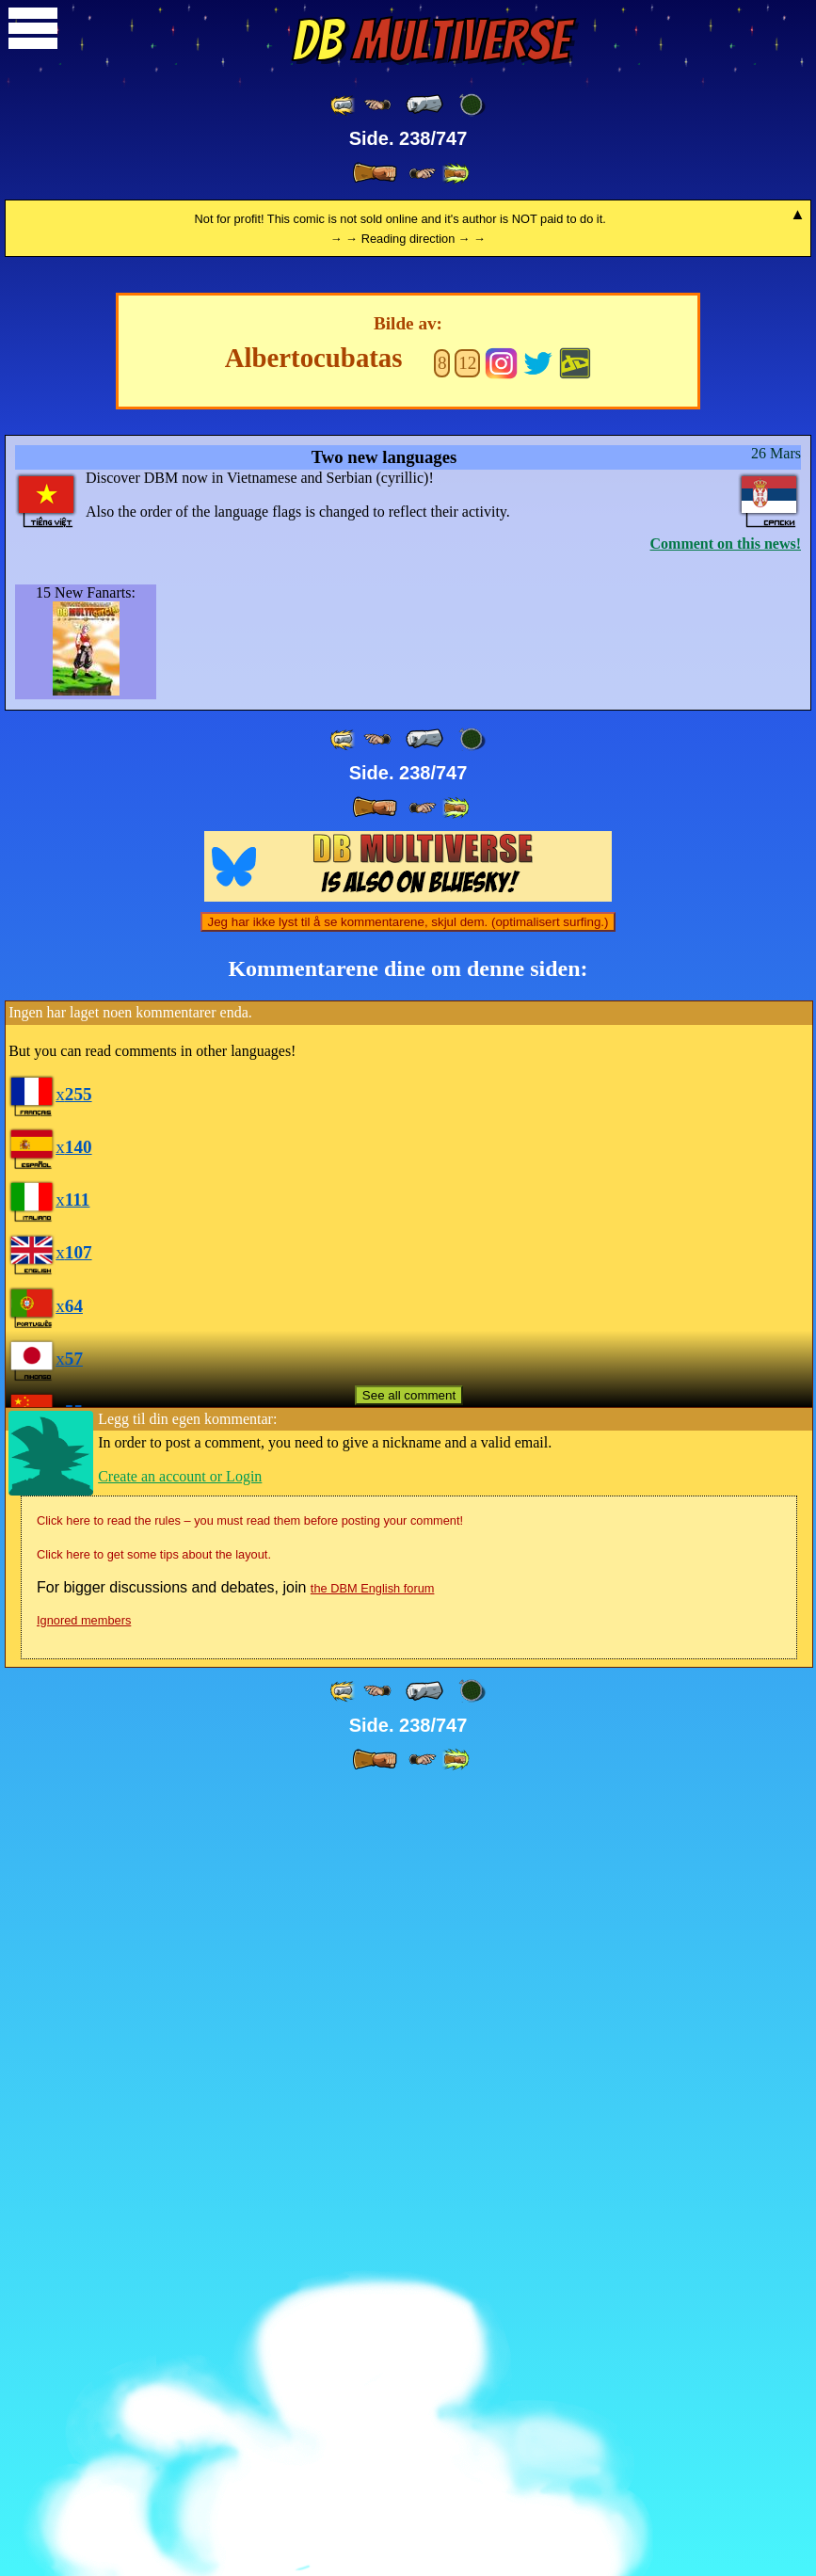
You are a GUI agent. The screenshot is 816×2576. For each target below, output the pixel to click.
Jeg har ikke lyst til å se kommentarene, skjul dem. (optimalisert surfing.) (408, 1710)
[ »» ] (455, 173)
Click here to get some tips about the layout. (154, 2342)
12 (467, 1150)
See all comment (409, 2183)
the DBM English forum (373, 2376)
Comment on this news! (725, 1331)
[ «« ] (343, 105)
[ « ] (424, 104)
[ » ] (374, 173)
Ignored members (84, 2408)
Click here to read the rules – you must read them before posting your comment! (250, 2308)
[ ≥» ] (422, 173)
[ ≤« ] (377, 105)
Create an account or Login (180, 2264)
